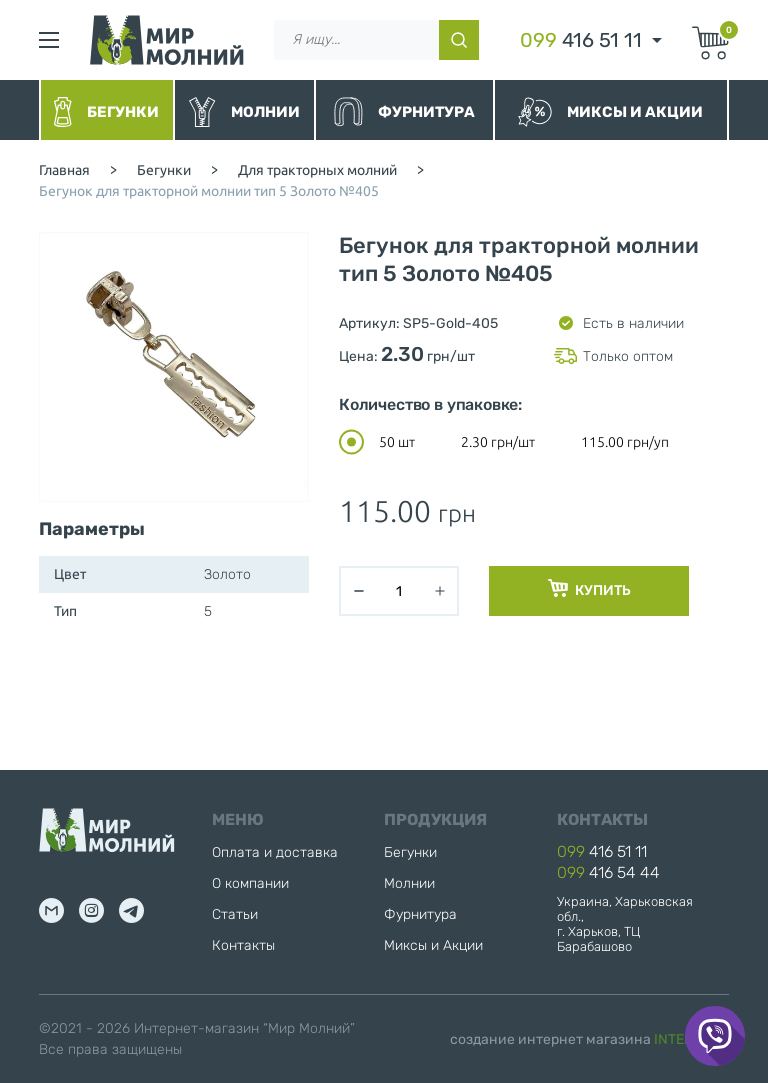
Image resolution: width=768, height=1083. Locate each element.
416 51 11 (581, 40)
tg (131, 910)
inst (91, 910)
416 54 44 (608, 872)
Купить (589, 589)
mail (51, 910)
